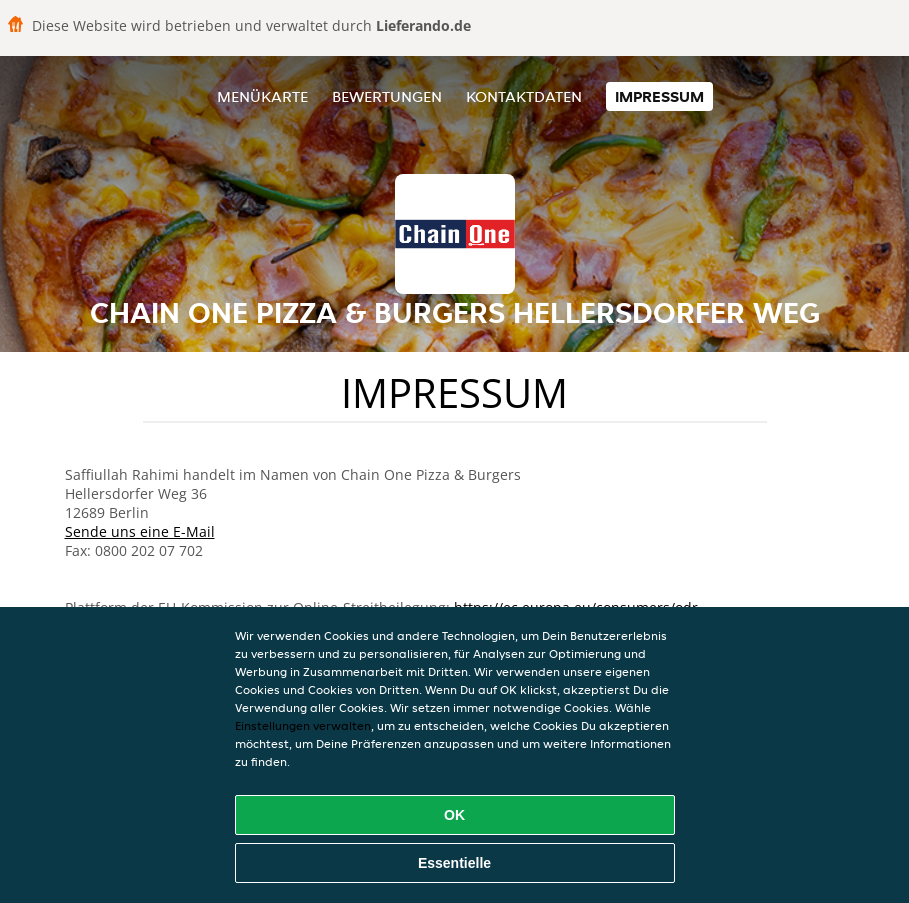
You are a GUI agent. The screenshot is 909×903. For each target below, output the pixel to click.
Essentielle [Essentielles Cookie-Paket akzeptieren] (454, 863)
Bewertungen (387, 96)
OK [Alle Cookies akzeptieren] (454, 815)
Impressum (659, 96)
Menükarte (262, 96)
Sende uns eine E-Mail (140, 531)
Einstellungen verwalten (303, 725)
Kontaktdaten (524, 96)
